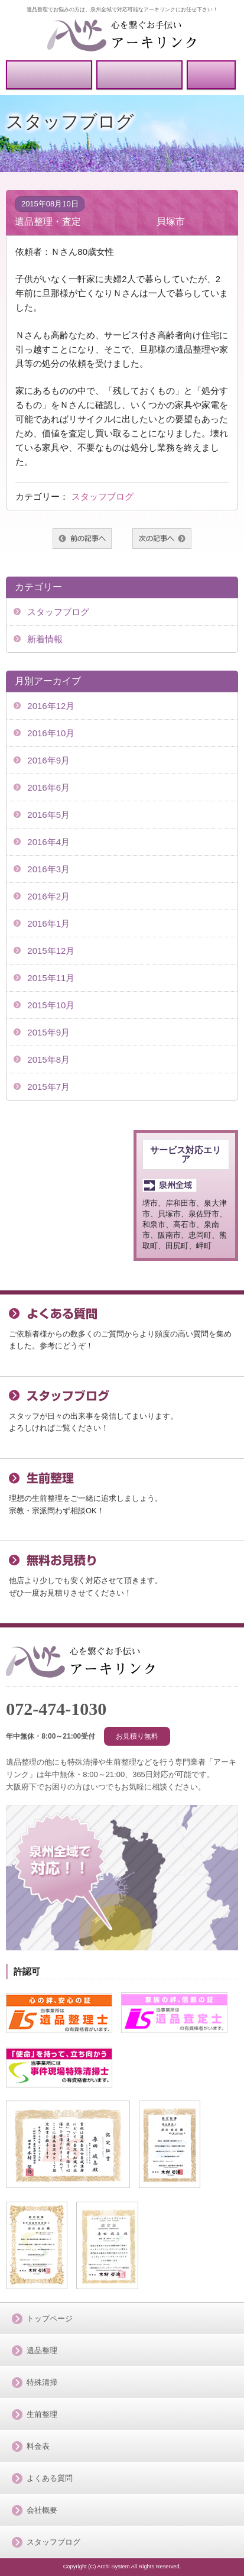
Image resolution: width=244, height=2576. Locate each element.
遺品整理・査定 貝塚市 (100, 221)
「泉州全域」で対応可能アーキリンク (80, 1661)
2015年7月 (48, 1086)
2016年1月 (48, 923)
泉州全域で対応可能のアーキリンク (122, 35)
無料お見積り (140, 74)
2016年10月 (50, 733)
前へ (82, 538)
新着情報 (45, 639)
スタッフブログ (102, 496)
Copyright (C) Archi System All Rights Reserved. (122, 2566)
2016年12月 (50, 705)
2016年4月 (48, 841)
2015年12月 (50, 950)
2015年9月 (48, 1032)
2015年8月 (48, 1059)
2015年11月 (50, 977)
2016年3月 (48, 869)
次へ (161, 538)
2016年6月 (48, 787)
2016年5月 (48, 814)
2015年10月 (50, 1005)
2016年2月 (48, 896)
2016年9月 (48, 760)
